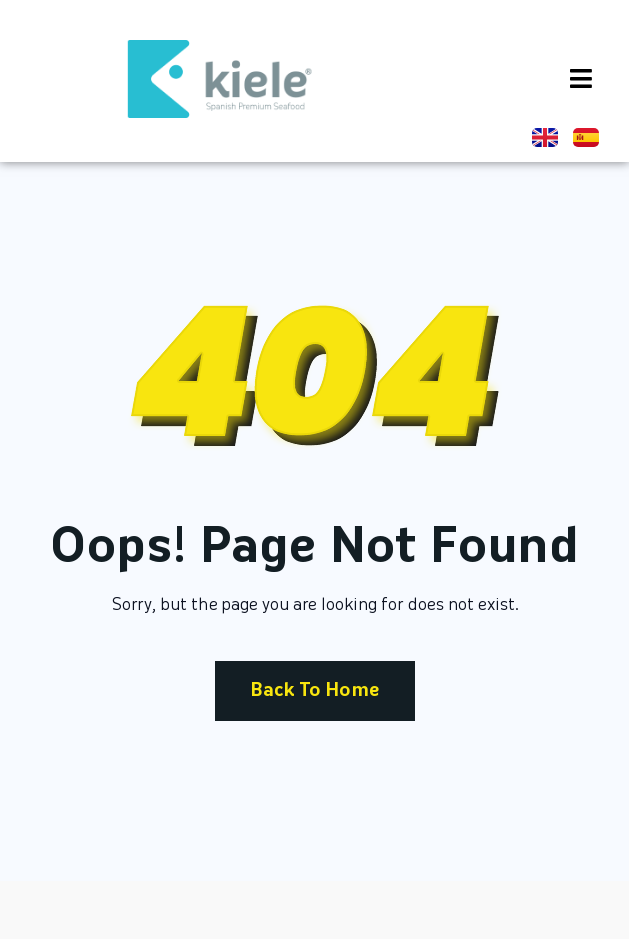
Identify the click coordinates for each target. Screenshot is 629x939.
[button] (581, 79)
